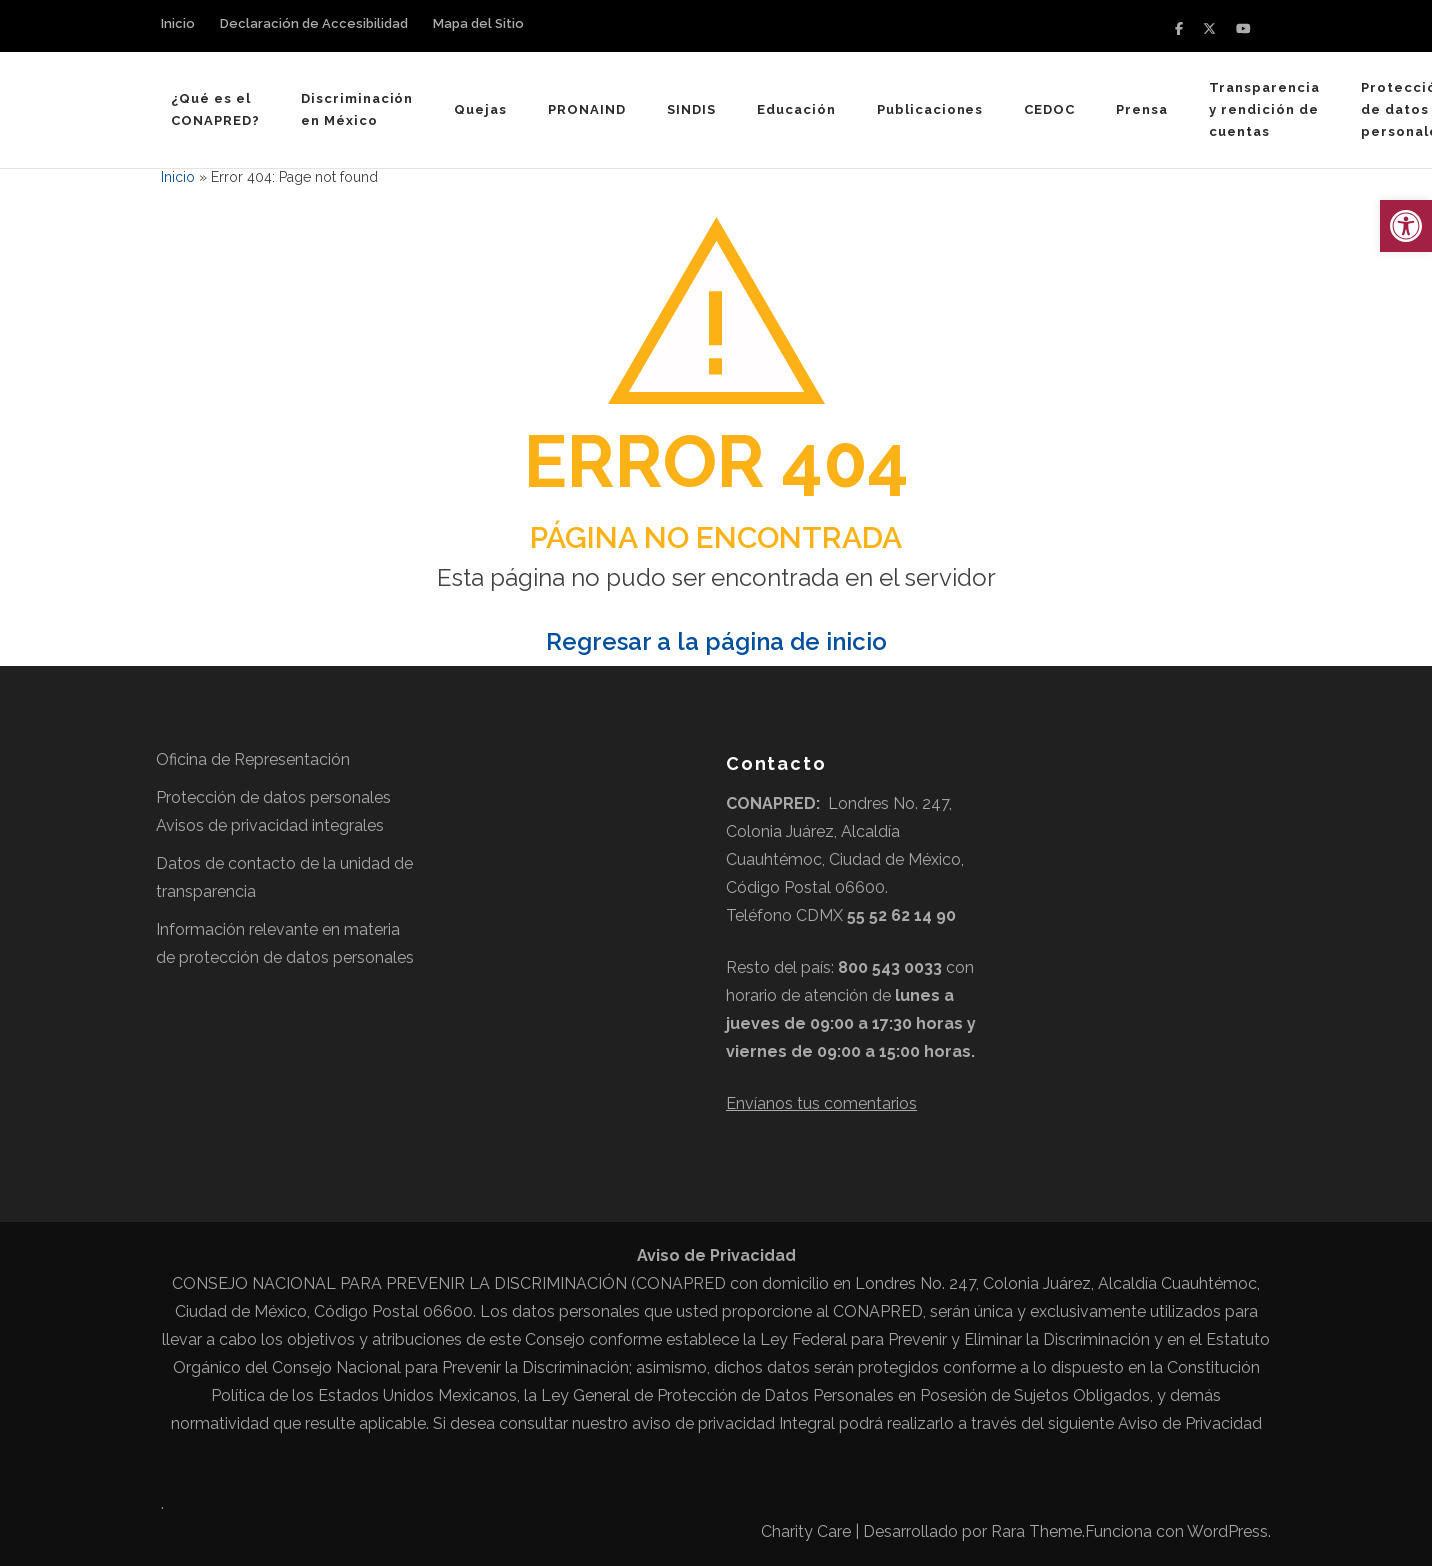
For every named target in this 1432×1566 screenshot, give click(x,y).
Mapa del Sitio (478, 23)
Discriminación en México (357, 109)
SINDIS (691, 109)
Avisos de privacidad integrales (270, 825)
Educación (796, 109)
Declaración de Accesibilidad (314, 23)
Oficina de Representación (253, 759)
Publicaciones (930, 109)
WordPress (1227, 1531)
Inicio (178, 23)
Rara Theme (1036, 1531)
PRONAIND (587, 109)
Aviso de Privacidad (1190, 1423)
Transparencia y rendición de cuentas (1264, 109)
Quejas (480, 109)
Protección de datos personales (273, 797)
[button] (1406, 226)
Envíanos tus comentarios (821, 1103)
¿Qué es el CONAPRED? (215, 109)
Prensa (1142, 109)
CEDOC (1049, 109)
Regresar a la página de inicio (716, 641)
